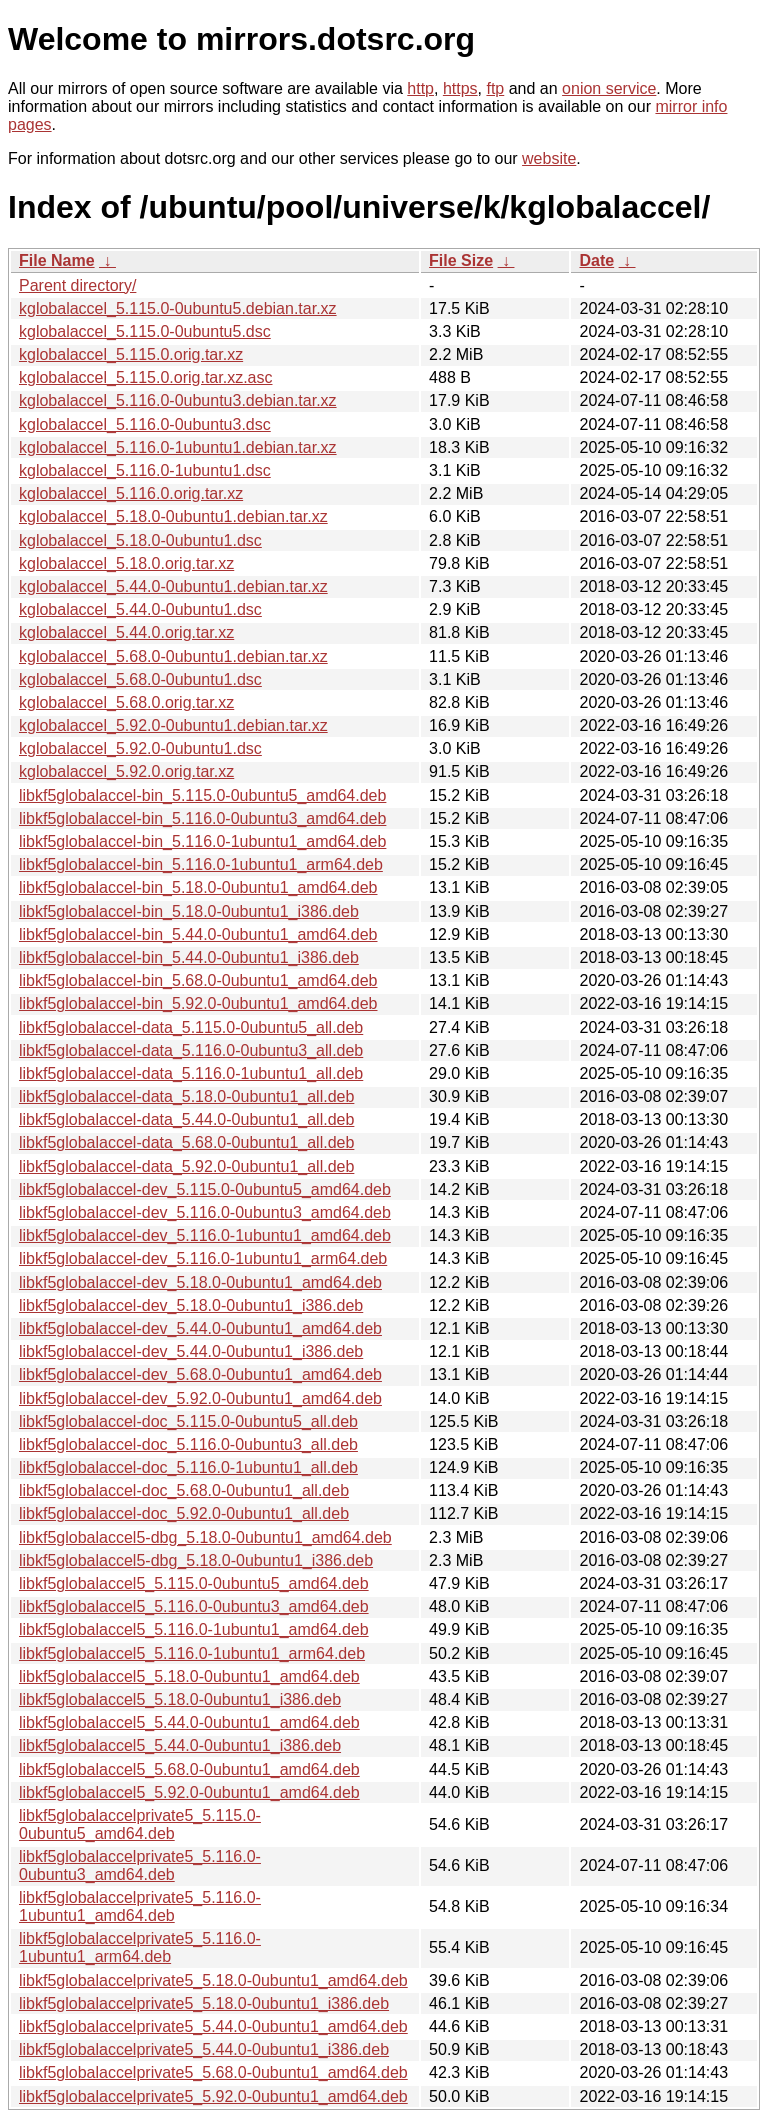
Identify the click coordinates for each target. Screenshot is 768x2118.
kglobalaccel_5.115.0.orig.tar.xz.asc (145, 377)
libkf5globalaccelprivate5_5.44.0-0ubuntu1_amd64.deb (213, 2026)
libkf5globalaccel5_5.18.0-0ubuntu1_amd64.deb (189, 1676)
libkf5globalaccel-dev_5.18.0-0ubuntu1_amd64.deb (200, 1282)
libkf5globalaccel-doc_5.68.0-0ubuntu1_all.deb (184, 1490)
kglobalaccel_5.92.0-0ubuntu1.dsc (140, 748)
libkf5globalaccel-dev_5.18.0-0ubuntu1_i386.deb (191, 1305)
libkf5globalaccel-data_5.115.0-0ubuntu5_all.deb (191, 1027)
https (460, 88)
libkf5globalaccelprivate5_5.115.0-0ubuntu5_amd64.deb (140, 1824)
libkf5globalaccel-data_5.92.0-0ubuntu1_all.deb (186, 1166)
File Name (57, 260)
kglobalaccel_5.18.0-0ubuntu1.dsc (140, 540)
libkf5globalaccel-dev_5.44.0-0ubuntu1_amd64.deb (200, 1328)
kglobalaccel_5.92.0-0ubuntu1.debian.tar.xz (173, 725)
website (549, 158)
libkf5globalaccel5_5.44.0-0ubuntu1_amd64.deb (189, 1722)
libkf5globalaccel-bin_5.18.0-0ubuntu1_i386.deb (189, 911)
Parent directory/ (77, 285)
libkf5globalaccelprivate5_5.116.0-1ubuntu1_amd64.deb (140, 1906)
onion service (609, 88)
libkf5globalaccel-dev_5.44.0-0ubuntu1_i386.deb (191, 1351)
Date (596, 260)
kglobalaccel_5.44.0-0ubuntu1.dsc (140, 609)
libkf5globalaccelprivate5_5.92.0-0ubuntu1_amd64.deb (213, 2096)
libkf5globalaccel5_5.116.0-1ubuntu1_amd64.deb (194, 1629)
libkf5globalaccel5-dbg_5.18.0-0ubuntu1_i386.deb (196, 1560)
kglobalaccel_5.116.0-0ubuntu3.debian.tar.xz (178, 400)
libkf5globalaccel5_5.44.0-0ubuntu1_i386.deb (180, 1745)
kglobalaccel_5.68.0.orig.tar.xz (126, 702)
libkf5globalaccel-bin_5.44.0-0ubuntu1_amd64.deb (198, 934)
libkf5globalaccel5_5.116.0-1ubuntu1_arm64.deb (192, 1653)
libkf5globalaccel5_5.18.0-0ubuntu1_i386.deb (180, 1699)
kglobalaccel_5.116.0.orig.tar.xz (131, 493)
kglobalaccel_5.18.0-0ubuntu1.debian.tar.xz (173, 516)
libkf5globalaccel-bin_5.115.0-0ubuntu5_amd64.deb (202, 795)
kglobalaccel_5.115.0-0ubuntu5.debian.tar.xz (178, 308)
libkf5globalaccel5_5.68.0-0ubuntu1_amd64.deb (189, 1769)
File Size (461, 260)
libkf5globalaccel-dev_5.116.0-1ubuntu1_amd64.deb (205, 1235)
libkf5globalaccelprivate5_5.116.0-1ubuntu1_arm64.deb (140, 1947)
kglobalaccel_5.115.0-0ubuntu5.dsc (145, 331)
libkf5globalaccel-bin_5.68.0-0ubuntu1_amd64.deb (198, 980)
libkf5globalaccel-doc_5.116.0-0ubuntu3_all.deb (188, 1444)
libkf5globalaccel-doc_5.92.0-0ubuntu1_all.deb (184, 1513)
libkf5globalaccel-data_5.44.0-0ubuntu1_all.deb (186, 1119)
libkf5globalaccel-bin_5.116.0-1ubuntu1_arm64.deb (201, 864)
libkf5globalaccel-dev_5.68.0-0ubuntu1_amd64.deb (200, 1374)
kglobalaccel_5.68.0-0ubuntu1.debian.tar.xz (173, 656)
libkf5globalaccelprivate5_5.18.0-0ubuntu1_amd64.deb (213, 1980)
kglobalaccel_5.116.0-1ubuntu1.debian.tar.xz (178, 447)
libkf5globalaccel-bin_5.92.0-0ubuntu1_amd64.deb (198, 1003)
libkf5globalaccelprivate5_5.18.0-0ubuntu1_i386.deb (204, 2003)
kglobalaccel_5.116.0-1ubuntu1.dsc (145, 470)
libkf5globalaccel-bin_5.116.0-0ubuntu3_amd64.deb (202, 818)
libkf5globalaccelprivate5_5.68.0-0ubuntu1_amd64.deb (213, 2072)
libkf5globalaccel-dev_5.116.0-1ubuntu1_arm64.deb (203, 1258)
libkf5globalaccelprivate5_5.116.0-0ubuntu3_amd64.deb (140, 1865)
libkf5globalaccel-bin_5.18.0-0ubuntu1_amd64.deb (198, 887)
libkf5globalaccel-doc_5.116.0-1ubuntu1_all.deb (188, 1467)
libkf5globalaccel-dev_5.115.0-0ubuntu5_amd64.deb (205, 1189)
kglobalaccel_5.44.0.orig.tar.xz (126, 632)
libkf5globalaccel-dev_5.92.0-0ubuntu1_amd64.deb (200, 1398)
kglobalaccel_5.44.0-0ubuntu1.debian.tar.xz (173, 586)
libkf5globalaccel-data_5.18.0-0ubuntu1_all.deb (186, 1096)
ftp (495, 88)
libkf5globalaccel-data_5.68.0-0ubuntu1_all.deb (186, 1142)
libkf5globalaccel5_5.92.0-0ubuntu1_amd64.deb (189, 1792)
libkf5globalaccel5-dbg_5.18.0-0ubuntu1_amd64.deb (205, 1537)
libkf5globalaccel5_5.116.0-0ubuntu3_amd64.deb (194, 1606)
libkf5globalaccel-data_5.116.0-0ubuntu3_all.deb (191, 1050)
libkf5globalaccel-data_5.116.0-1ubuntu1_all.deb (191, 1073)
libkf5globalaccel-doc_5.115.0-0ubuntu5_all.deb (188, 1421)
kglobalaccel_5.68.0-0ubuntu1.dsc (140, 679)
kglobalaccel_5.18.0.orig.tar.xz (126, 563)
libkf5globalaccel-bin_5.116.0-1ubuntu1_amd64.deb (202, 841)
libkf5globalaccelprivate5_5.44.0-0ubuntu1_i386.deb (204, 2049)
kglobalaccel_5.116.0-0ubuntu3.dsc (145, 424)
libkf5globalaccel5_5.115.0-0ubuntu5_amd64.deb (194, 1583)
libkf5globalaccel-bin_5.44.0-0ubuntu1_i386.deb (189, 957)
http (420, 88)
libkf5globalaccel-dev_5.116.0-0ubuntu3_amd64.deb (205, 1212)
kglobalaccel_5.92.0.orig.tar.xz (126, 771)
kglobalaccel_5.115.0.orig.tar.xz (131, 354)
